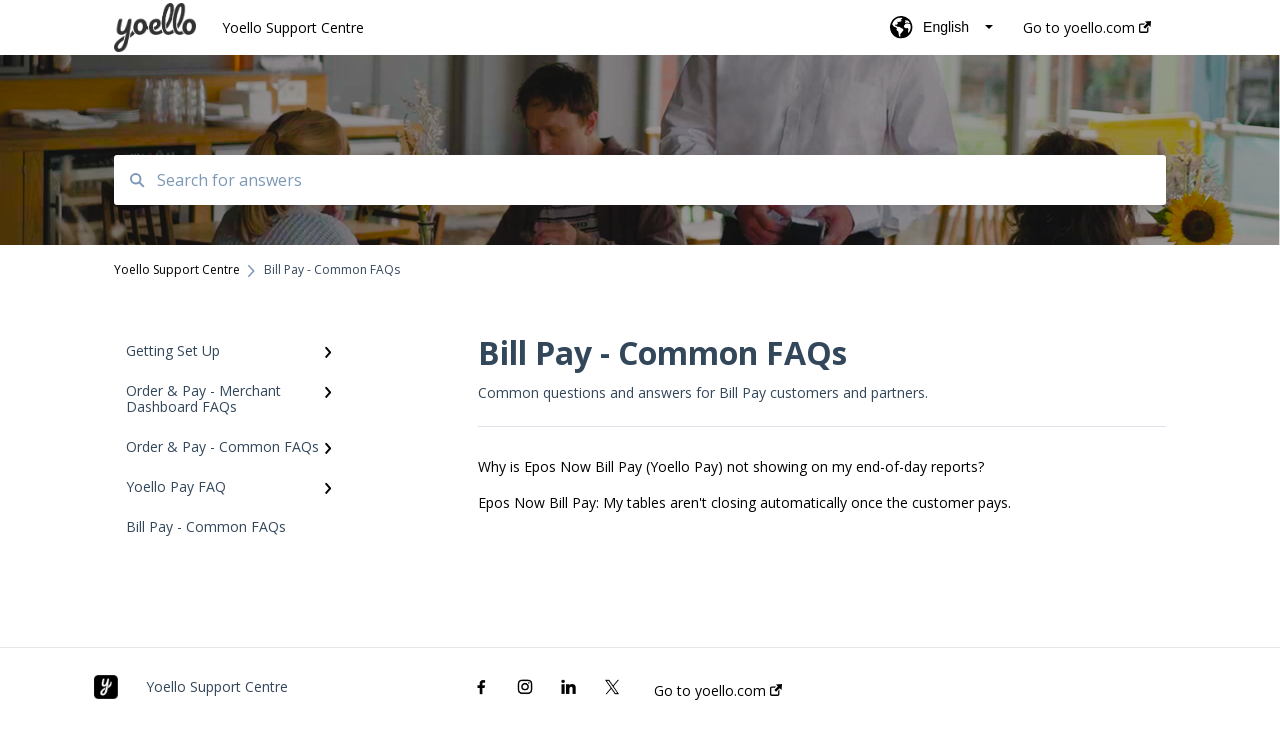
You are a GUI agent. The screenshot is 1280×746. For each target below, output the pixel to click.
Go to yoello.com (718, 691)
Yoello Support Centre (293, 27)
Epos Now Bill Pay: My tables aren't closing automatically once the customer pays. (744, 502)
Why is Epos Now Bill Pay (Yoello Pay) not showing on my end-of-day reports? (731, 466)
